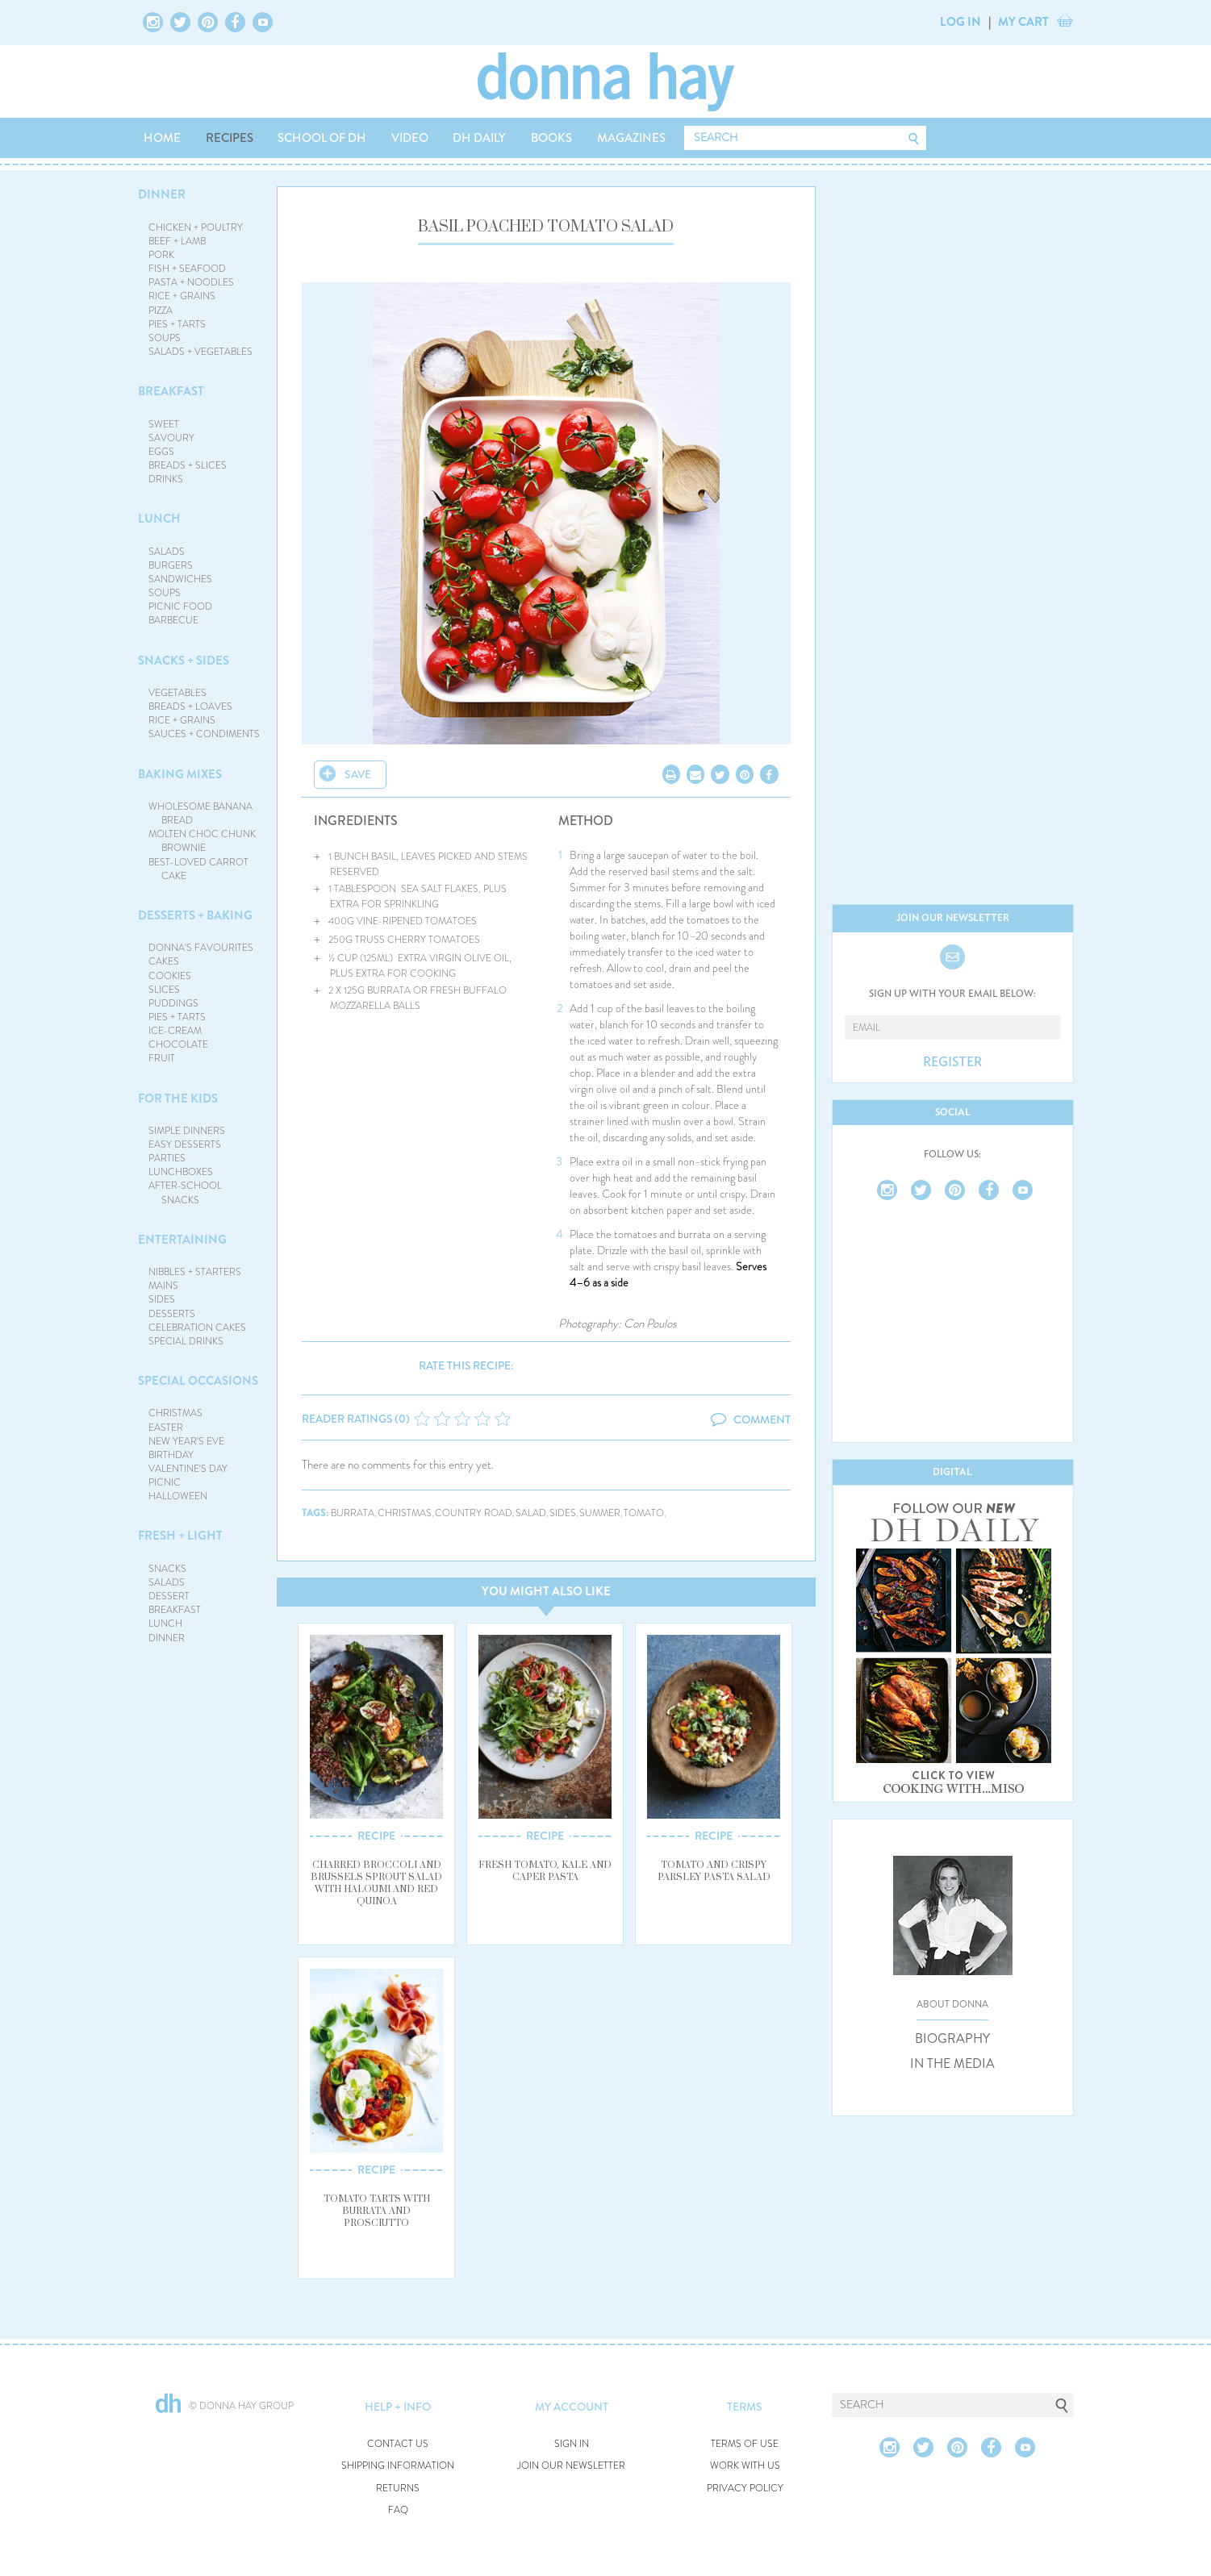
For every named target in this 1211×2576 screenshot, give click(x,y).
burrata (352, 1513)
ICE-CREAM (175, 1030)
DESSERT (169, 1596)
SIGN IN (571, 2444)
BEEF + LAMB (177, 241)
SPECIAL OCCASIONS (198, 1381)
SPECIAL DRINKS (185, 1341)
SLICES (164, 989)
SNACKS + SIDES (183, 660)
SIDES (161, 1299)
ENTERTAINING (182, 1239)
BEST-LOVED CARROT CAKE (198, 869)
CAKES (163, 961)
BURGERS (170, 565)
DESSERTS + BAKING (195, 915)
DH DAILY (479, 138)
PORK (161, 255)
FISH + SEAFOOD (187, 268)
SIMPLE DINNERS (186, 1130)
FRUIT (161, 1058)
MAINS (163, 1285)
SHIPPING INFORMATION (397, 2466)
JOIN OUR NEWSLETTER (571, 2466)
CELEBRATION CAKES (197, 1327)
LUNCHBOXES (180, 1172)
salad (531, 1513)
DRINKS (165, 479)
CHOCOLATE (178, 1044)
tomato (644, 1513)
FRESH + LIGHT (180, 1535)
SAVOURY (171, 438)
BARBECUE (173, 620)
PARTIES (167, 1158)
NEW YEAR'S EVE (186, 1441)
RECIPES (229, 138)
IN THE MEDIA (952, 2064)
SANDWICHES (180, 579)
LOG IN (960, 22)
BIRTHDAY (171, 1455)
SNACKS (167, 1568)
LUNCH (159, 518)
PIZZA (160, 310)
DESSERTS (171, 1314)
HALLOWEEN (177, 1496)
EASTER (165, 1427)
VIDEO (409, 138)
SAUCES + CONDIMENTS (204, 734)
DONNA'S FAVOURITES (200, 947)
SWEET (163, 424)
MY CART (1023, 22)
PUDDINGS (173, 1003)
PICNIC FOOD (180, 606)
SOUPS (164, 338)
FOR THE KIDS (178, 1098)
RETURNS (398, 2488)
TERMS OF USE (745, 2444)
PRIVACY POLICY (745, 2488)
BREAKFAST (171, 391)
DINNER (162, 194)
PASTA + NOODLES (191, 282)
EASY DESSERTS (184, 1144)
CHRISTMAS (175, 1413)
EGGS (161, 451)
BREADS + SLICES (187, 465)
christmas (405, 1513)
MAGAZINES (631, 138)
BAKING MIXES (180, 774)
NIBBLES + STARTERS (194, 1272)
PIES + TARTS (177, 324)
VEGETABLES (177, 693)
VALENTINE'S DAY (188, 1468)
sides (562, 1513)
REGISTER (952, 1062)
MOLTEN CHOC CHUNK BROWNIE (202, 841)
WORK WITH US (745, 2466)
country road (473, 1513)
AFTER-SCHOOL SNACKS (185, 1192)
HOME (162, 138)
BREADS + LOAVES (190, 706)
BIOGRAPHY (952, 2039)
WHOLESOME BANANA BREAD (200, 813)
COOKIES (169, 976)
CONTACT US (397, 2444)
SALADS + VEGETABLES (200, 351)
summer (599, 1513)
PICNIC (164, 1482)
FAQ (398, 2510)
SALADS (166, 551)
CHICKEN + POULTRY (195, 227)
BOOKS (551, 138)
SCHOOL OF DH (322, 138)
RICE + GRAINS (181, 296)
